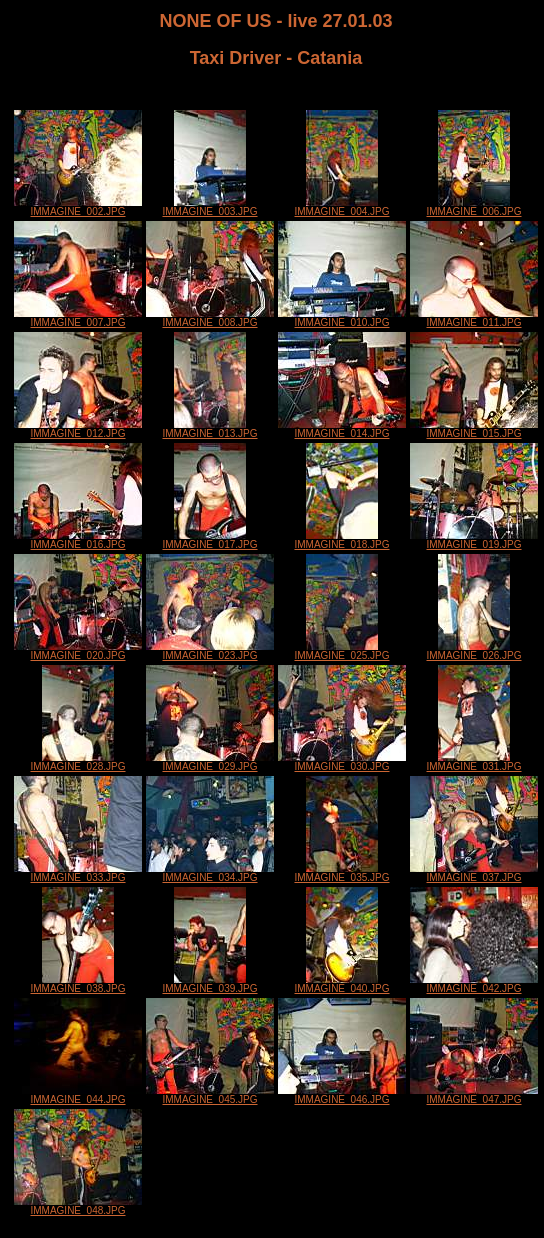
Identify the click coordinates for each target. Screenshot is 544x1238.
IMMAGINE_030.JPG (342, 762)
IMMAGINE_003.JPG (209, 207)
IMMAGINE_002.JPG (78, 207)
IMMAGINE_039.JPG (209, 984)
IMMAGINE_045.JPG (210, 1095)
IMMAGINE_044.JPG (78, 1095)
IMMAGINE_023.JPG (210, 651)
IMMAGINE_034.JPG (210, 873)
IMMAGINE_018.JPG (341, 540)
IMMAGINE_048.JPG (78, 1206)
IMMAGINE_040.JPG (341, 984)
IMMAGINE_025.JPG (341, 651)
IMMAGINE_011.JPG (474, 318)
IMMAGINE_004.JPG (341, 207)
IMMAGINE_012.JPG (78, 429)
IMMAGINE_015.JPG (474, 429)
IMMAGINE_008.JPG (210, 318)
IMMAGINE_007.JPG (78, 318)
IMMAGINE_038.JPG (77, 984)
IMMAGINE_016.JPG (78, 540)
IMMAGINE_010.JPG (342, 318)
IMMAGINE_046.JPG (342, 1095)
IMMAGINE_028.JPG (77, 762)
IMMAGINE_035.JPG (341, 873)
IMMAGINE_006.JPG (473, 207)
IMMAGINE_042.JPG (474, 984)
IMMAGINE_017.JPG (209, 540)
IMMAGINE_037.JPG (474, 873)
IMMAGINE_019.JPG (474, 540)
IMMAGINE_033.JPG (78, 873)
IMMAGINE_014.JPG (342, 429)
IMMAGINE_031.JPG (473, 762)
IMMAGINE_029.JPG (210, 762)
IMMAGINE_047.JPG (474, 1095)
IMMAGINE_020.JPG (78, 651)
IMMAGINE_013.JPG (209, 429)
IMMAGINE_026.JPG (473, 651)
